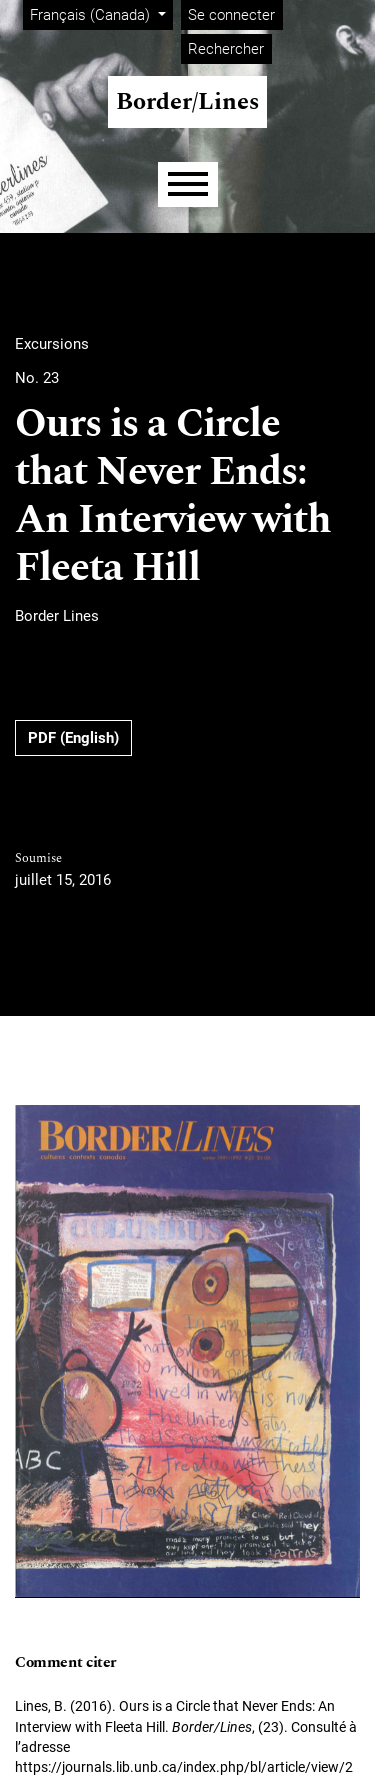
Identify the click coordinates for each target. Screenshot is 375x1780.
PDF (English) (73, 738)
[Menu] (188, 184)
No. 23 (37, 378)
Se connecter (231, 15)
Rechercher (226, 49)
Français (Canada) (101, 13)
